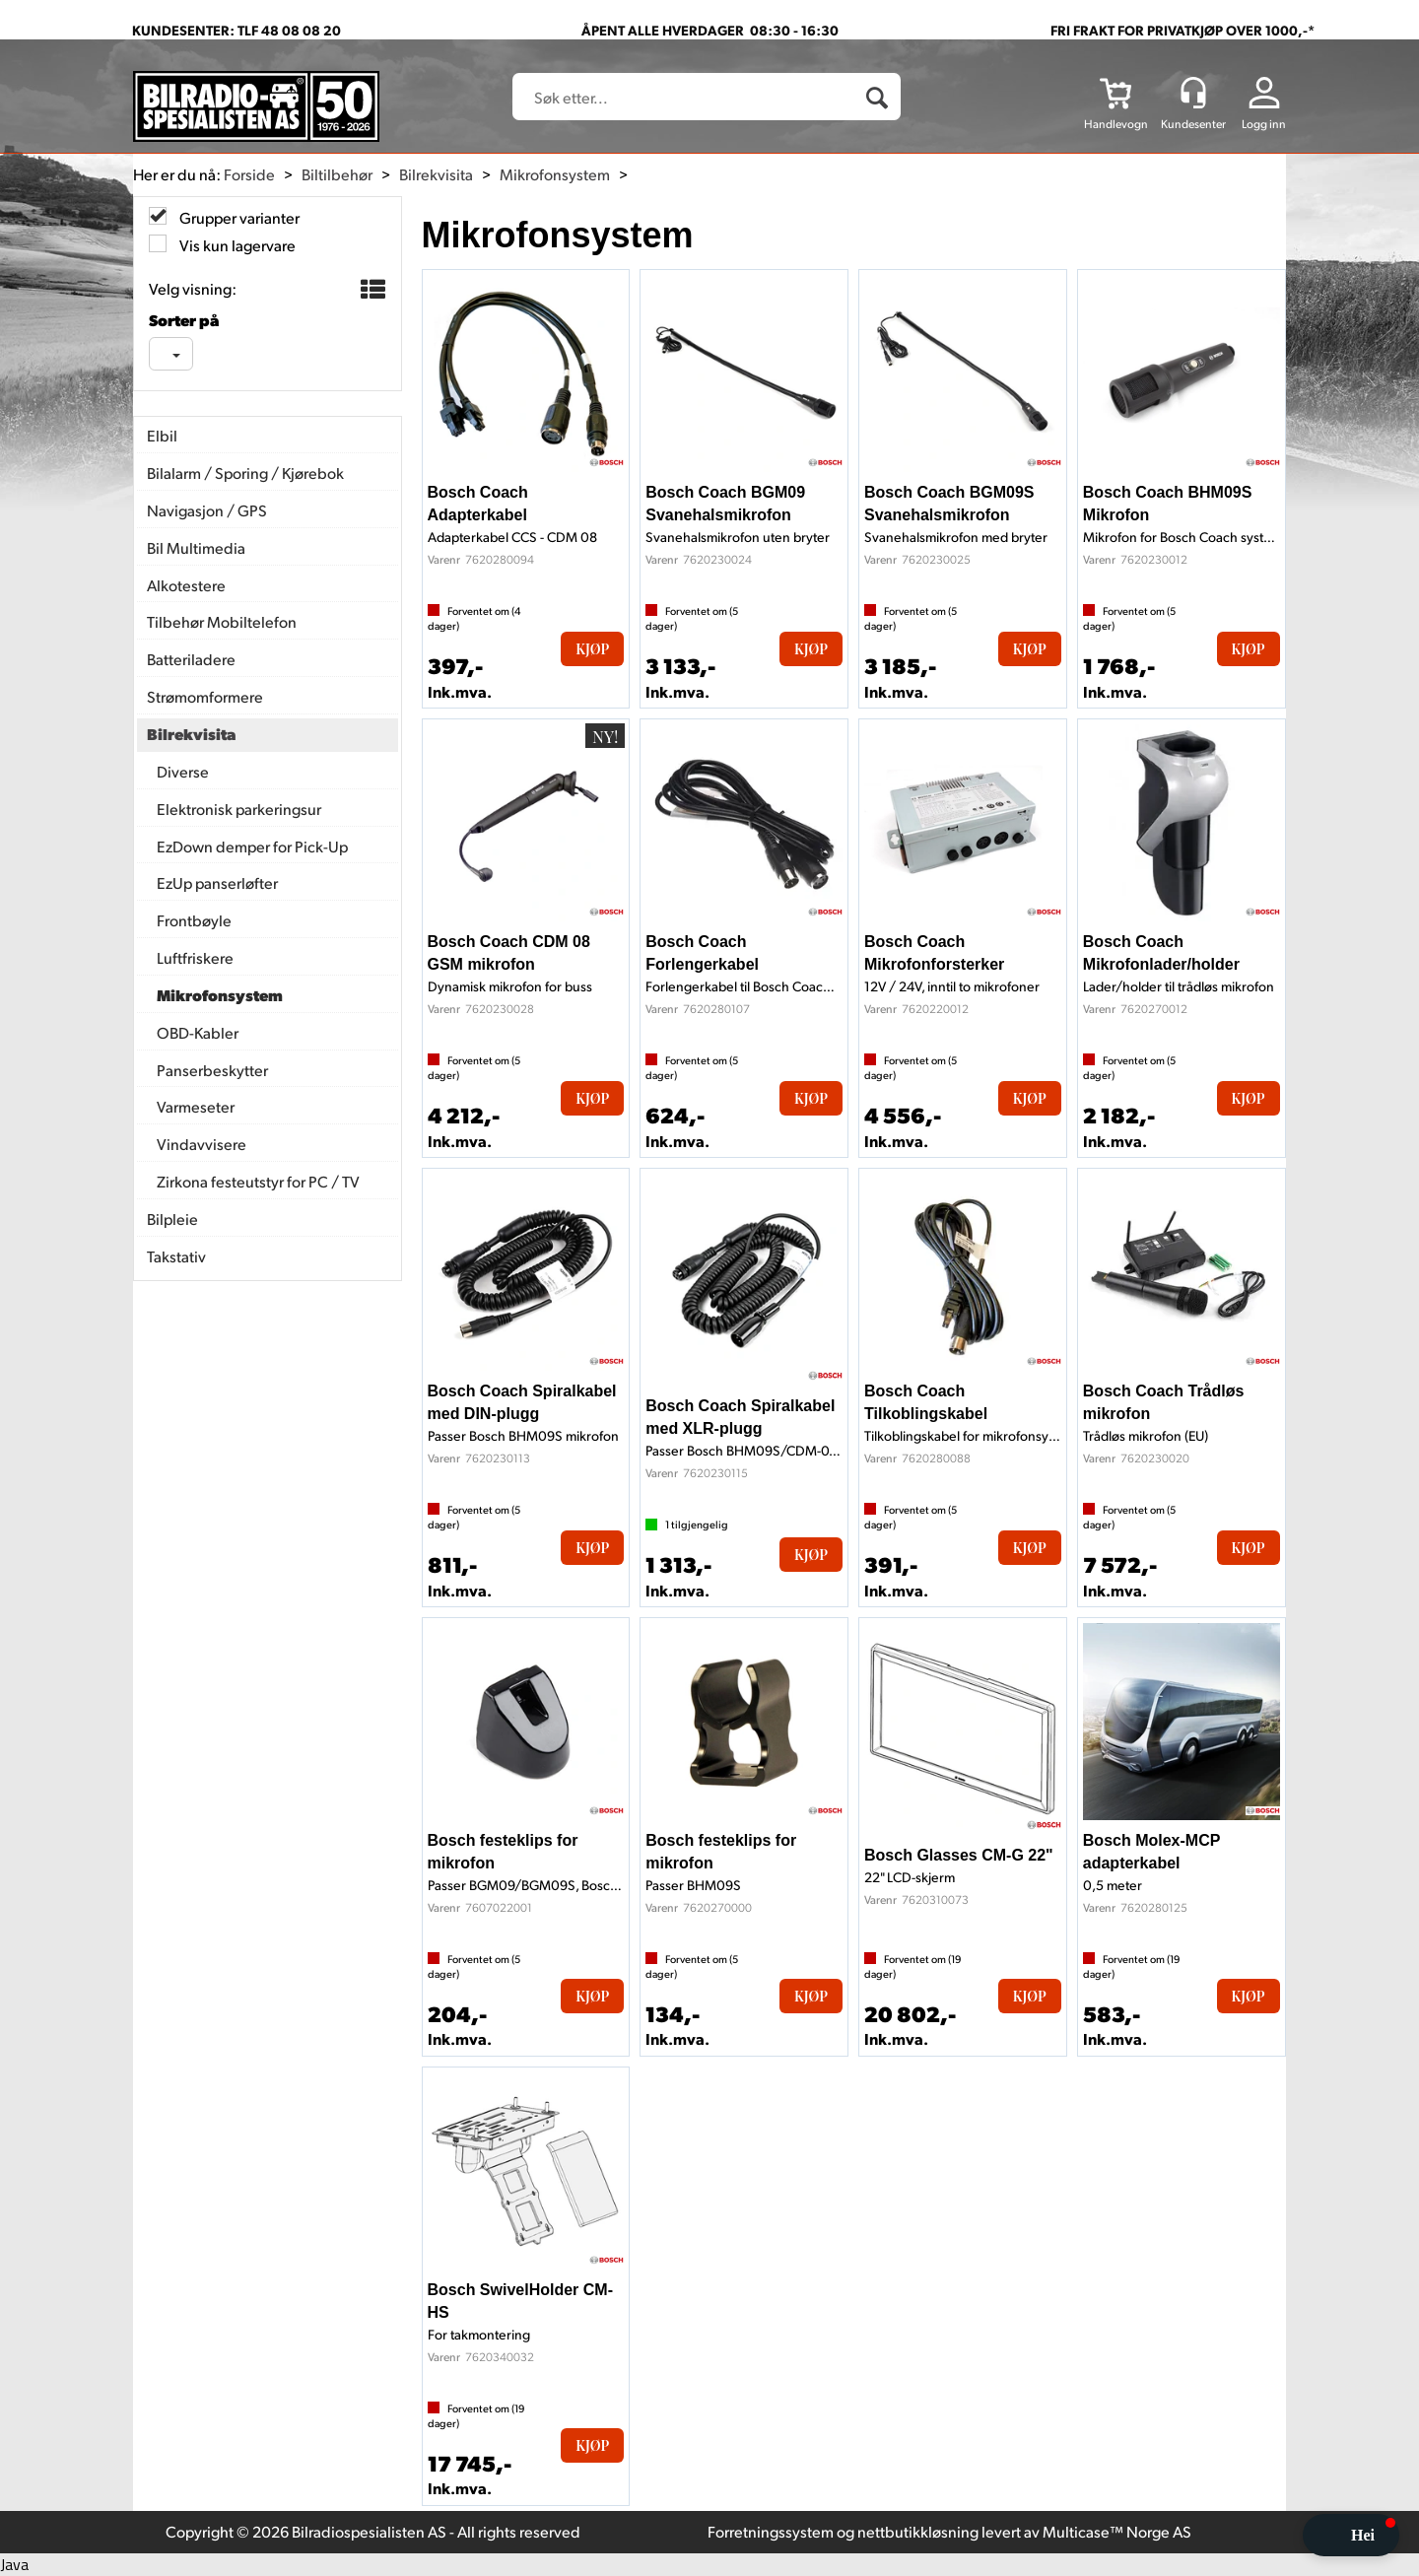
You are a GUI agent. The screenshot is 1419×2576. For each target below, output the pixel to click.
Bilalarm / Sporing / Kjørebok (245, 472)
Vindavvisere (201, 1143)
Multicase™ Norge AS (1117, 2531)
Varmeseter (196, 1106)
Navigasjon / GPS (207, 510)
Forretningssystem (771, 2531)
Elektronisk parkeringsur (239, 808)
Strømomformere (205, 696)
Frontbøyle (194, 920)
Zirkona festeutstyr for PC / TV (258, 1181)
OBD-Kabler (197, 1032)
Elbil (162, 435)
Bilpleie (172, 1218)
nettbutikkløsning (918, 2531)
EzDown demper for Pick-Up (252, 846)
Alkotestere (186, 585)
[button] (1351, 2535)
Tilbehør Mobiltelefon (222, 621)
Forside (249, 174)
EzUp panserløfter (217, 882)
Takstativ (176, 1256)
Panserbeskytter (212, 1069)
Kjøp (592, 649)
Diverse (183, 771)
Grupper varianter (238, 217)
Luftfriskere (195, 957)
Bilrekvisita (436, 174)
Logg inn (1264, 123)
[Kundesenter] (1193, 92)
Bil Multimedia (196, 547)
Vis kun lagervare (236, 245)
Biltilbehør (337, 174)
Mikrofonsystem (555, 174)
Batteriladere (191, 658)
